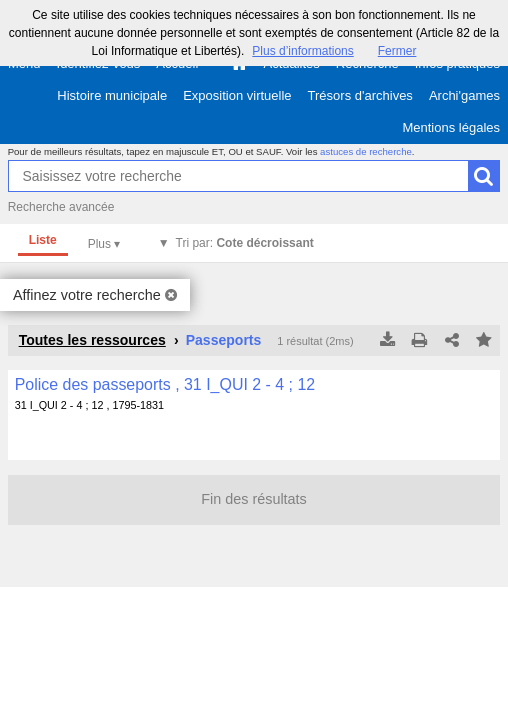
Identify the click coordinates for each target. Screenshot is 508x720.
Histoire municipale (112, 95)
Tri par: (245, 243)
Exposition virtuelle (237, 95)
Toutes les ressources (92, 340)
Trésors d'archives (360, 95)
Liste (43, 240)
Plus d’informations (302, 51)
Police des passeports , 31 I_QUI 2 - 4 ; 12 (165, 384)
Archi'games (464, 95)
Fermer (397, 51)
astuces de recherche (366, 151)
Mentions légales (451, 127)
